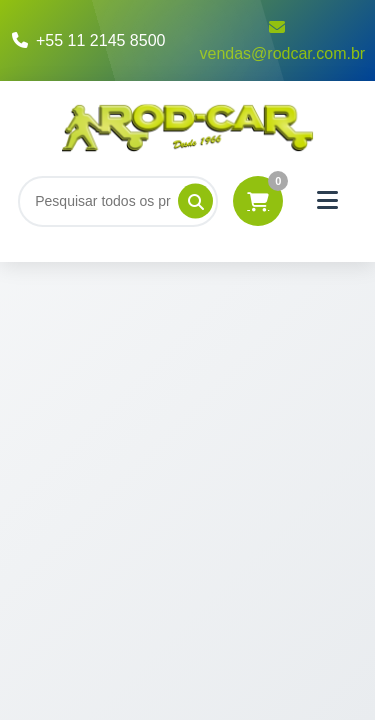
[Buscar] (118, 201)
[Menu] (327, 201)
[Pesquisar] (195, 201)
